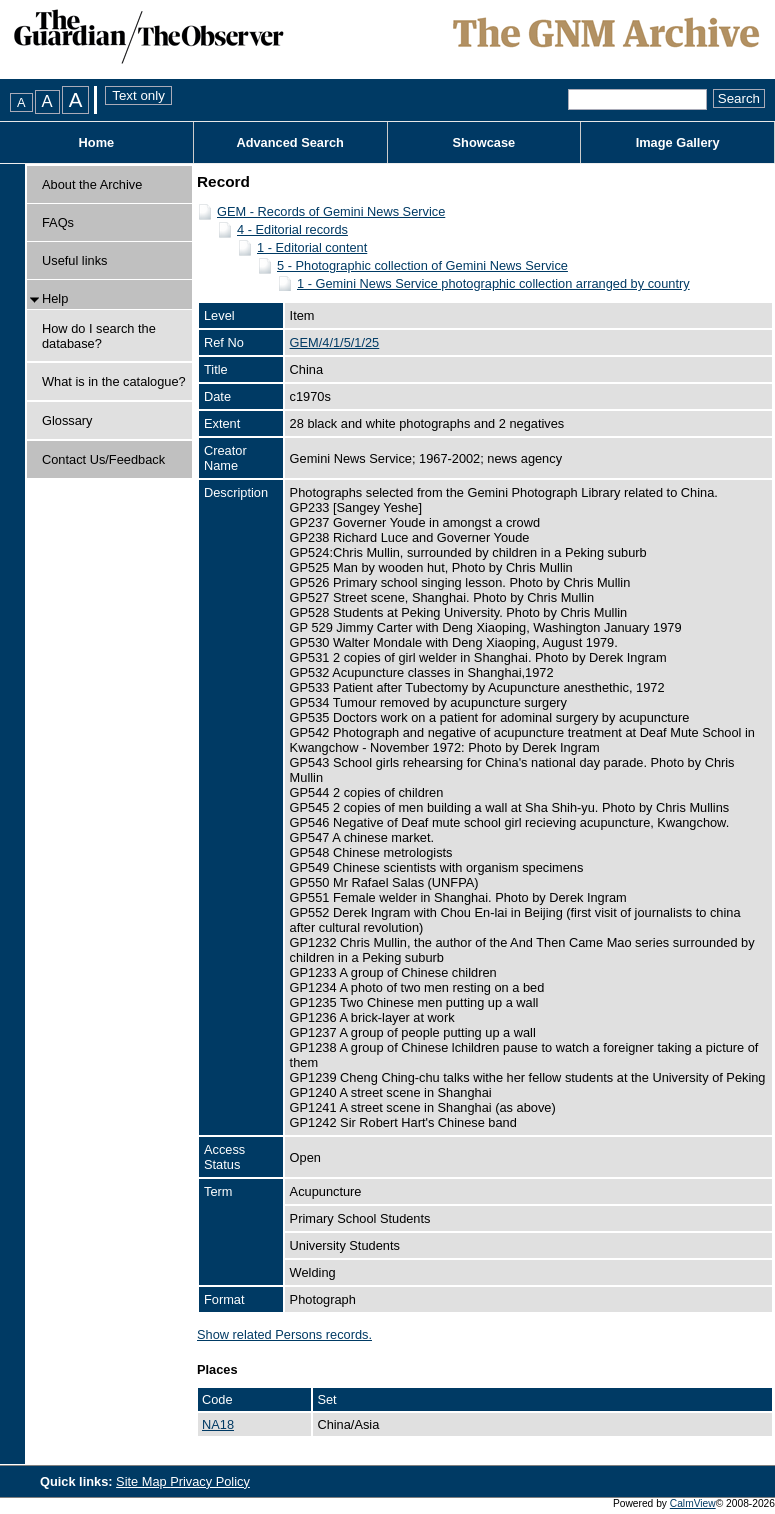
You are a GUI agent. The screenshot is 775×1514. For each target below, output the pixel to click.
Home (97, 142)
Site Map (143, 1481)
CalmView (693, 1503)
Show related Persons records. (284, 1334)
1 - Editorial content (312, 247)
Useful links (74, 260)
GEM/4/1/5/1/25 (335, 342)
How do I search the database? (99, 336)
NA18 (218, 1424)
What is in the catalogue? (114, 381)
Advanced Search (289, 142)
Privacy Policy (210, 1481)
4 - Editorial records (292, 229)
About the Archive (92, 184)
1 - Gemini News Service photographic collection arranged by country (493, 283)
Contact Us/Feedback (103, 459)
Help (55, 298)
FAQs (58, 222)
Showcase (484, 142)
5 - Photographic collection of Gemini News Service (422, 265)
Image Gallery (678, 142)
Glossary (67, 420)
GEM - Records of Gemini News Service (331, 211)
